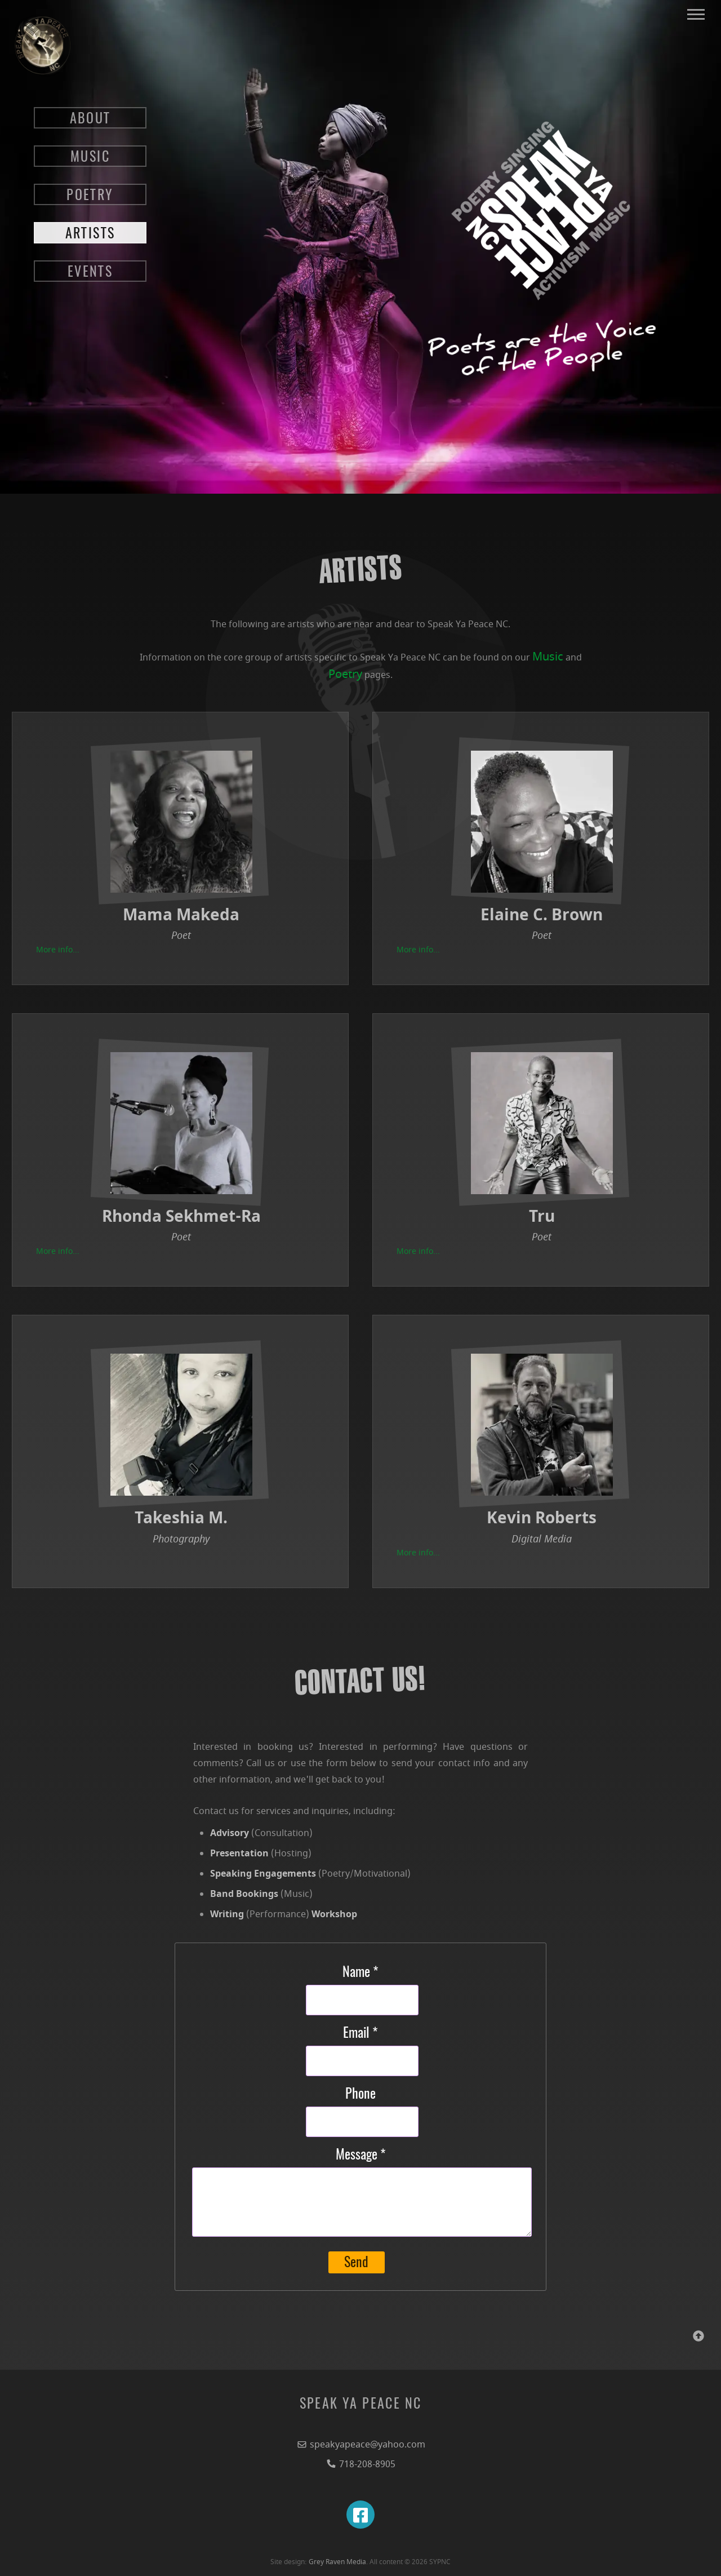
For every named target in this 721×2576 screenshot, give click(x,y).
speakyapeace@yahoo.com (360, 2444)
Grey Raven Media (337, 2562)
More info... (57, 950)
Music (547, 657)
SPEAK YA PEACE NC (361, 2404)
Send (356, 2263)
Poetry (345, 674)
